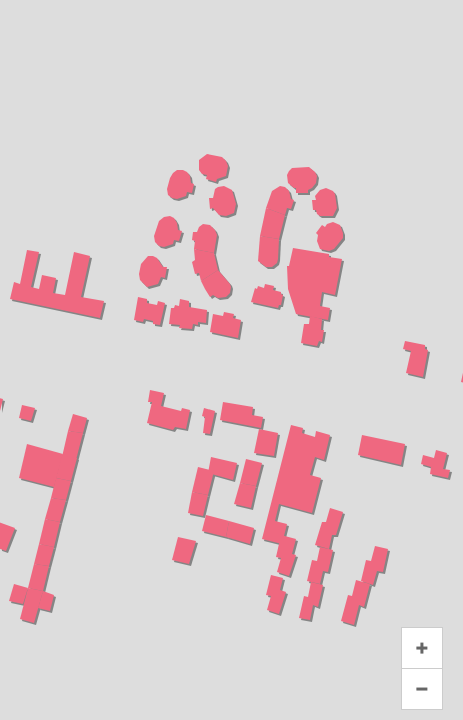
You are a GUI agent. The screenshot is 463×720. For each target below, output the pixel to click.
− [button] (422, 689)
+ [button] (422, 648)
